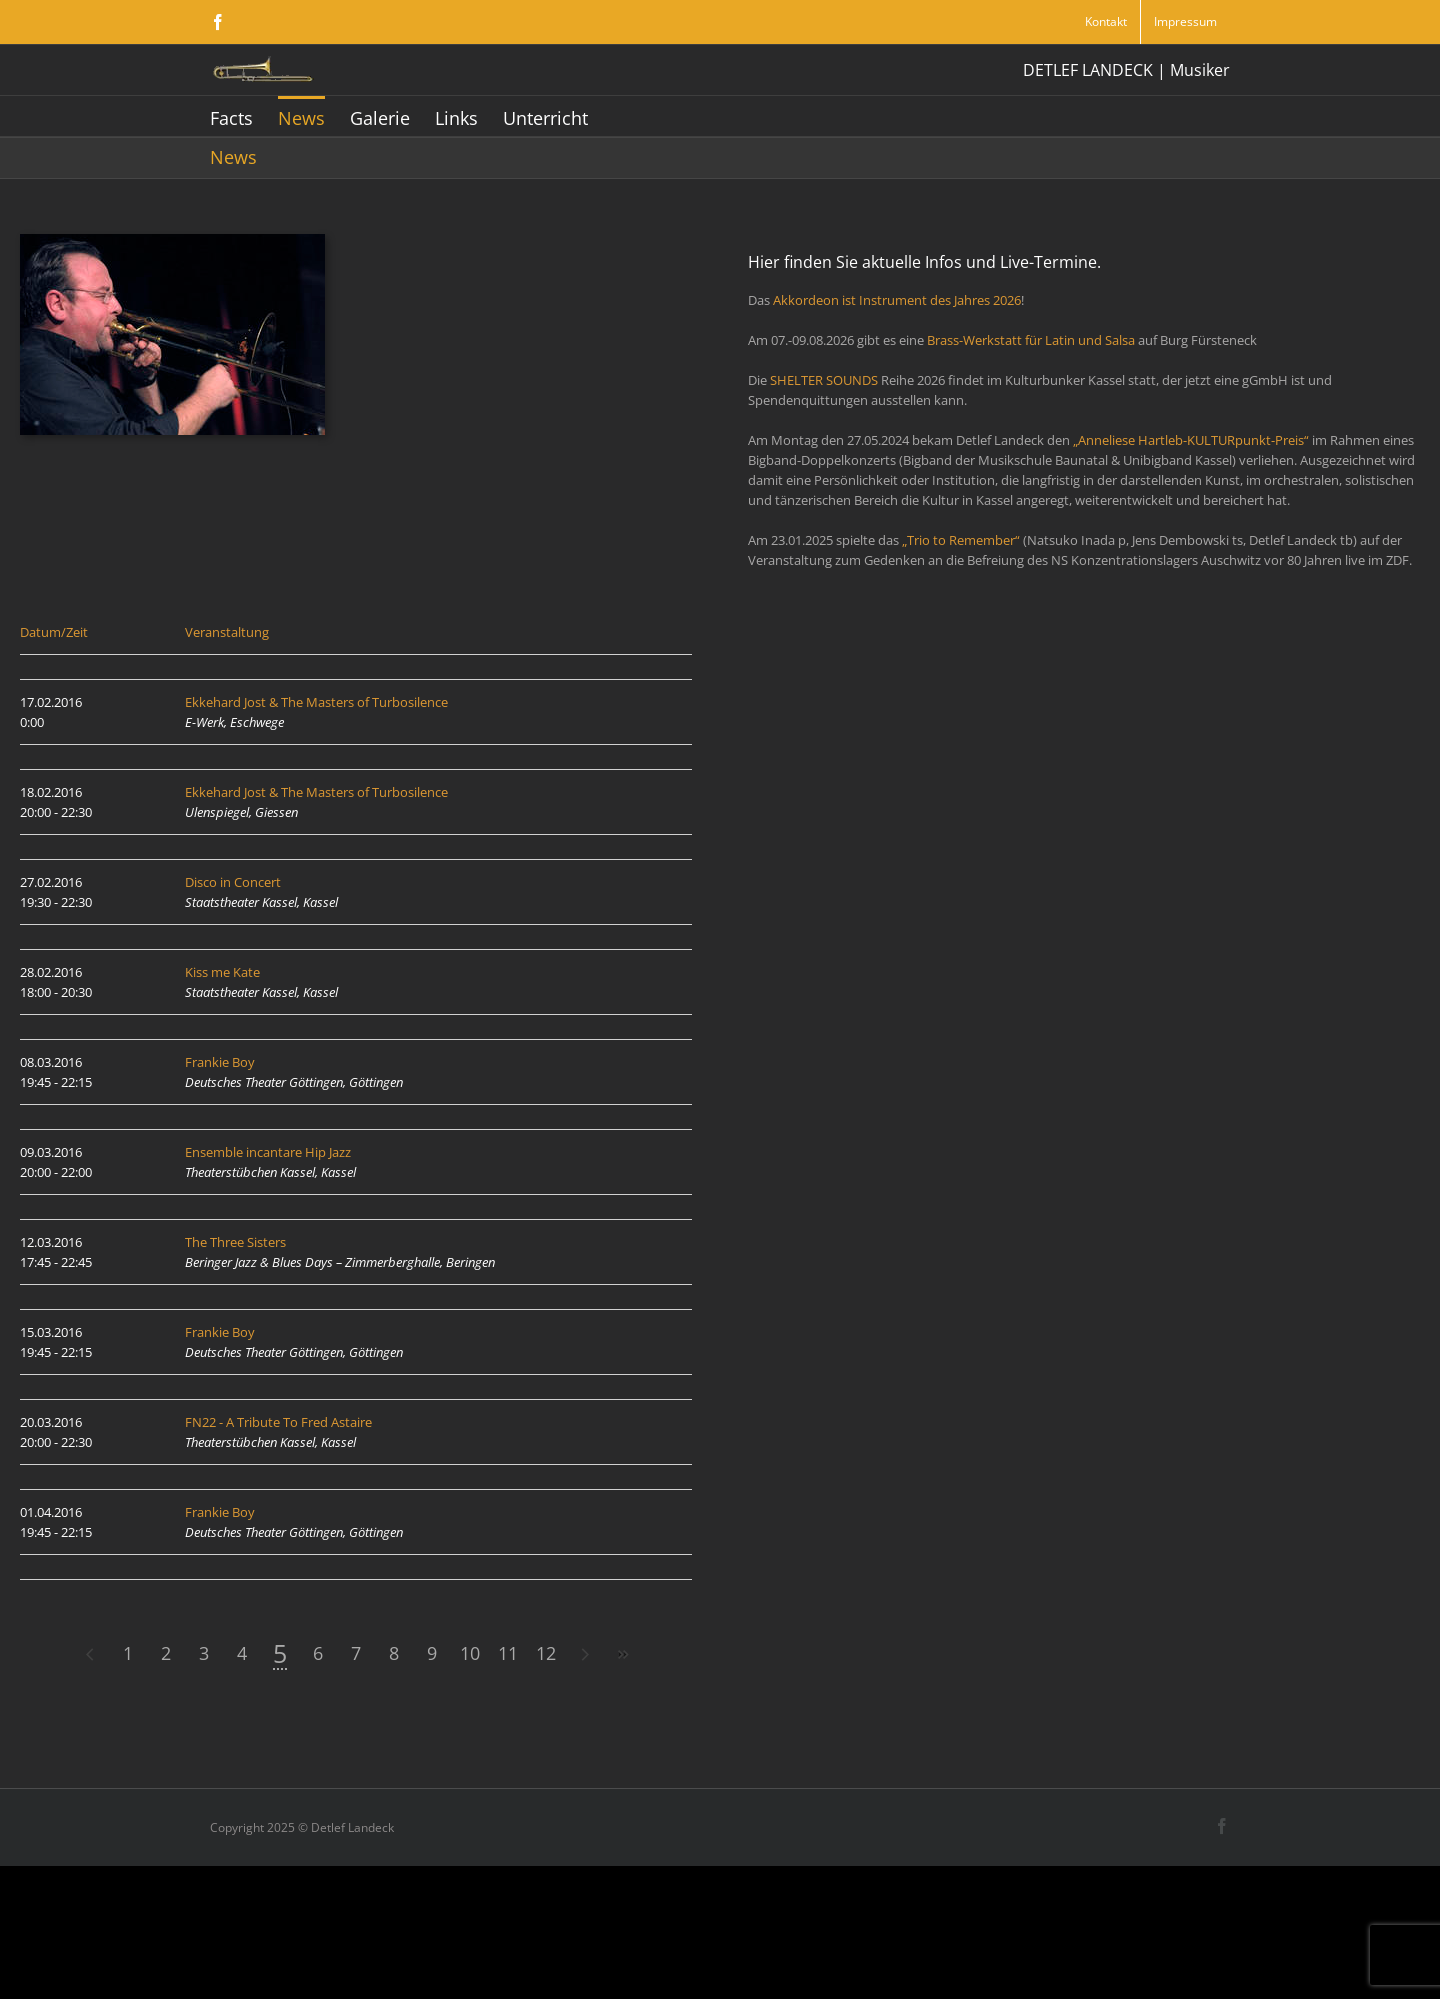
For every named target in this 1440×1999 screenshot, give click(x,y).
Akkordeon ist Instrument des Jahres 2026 (897, 300)
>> (504, 1654)
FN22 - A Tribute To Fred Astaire (278, 1422)
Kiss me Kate (222, 972)
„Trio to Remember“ (961, 540)
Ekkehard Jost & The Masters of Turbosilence (316, 702)
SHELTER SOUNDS (824, 380)
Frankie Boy (220, 1062)
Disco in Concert (233, 882)
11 (390, 1653)
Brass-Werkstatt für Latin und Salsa (1031, 340)
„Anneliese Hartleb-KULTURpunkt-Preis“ (1191, 440)
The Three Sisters (235, 1242)
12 (428, 1653)
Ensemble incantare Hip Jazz (268, 1152)
